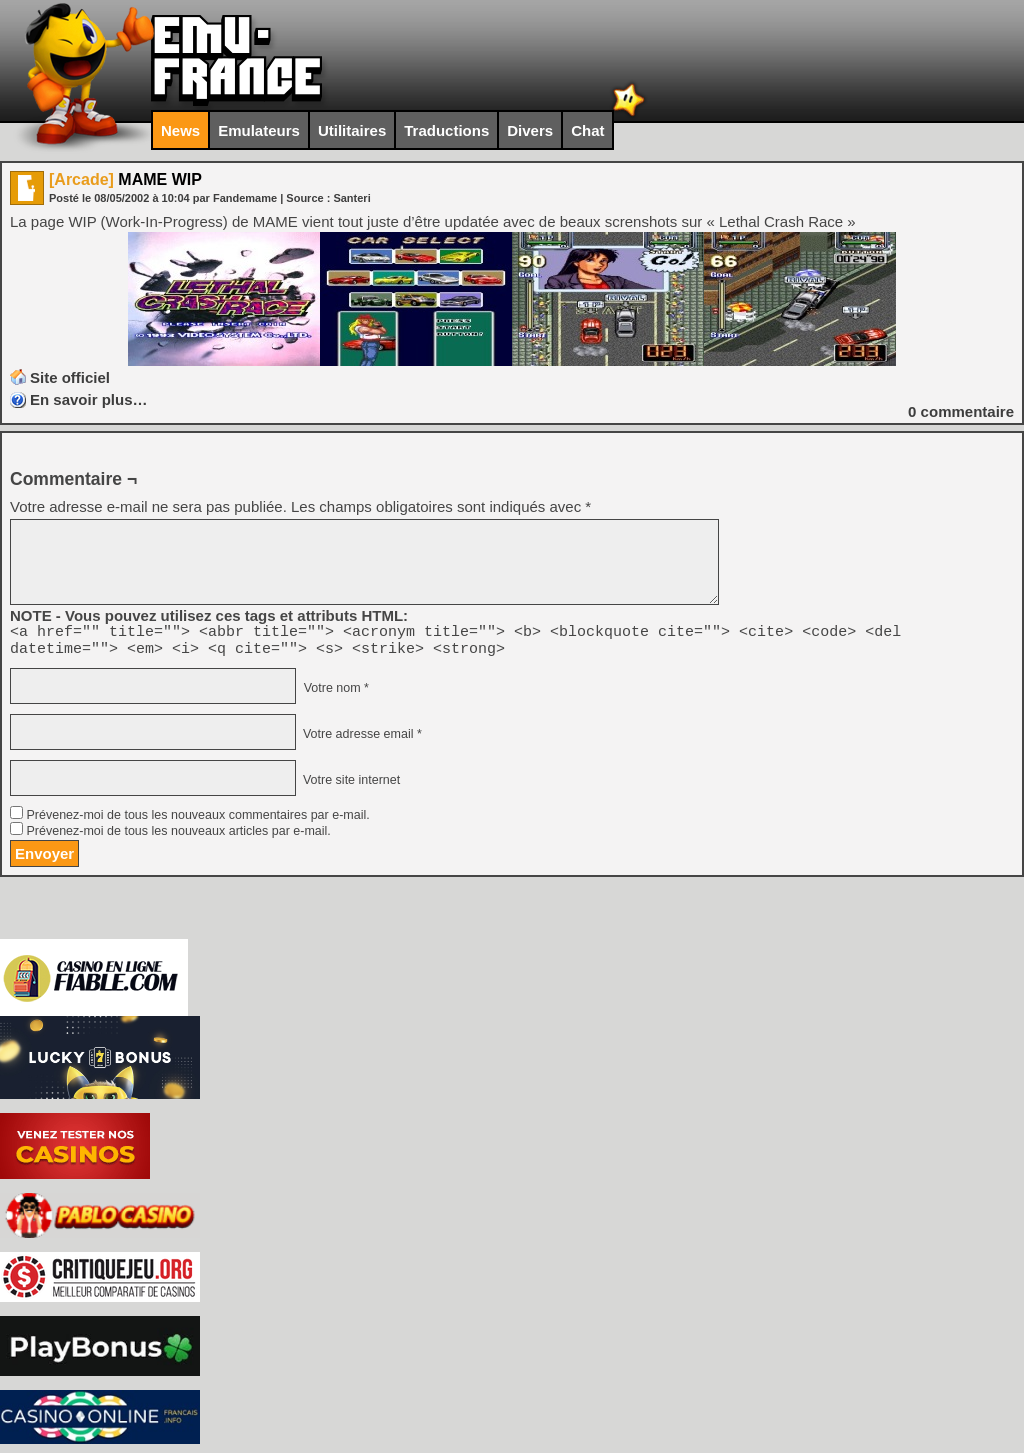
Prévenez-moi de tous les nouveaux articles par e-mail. (178, 837)
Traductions (446, 130)
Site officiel (70, 377)
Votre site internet (349, 786)
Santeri (351, 198)
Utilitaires (352, 130)
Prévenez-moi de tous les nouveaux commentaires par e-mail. (197, 821)
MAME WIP (125, 179)
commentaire (961, 411)
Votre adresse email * (360, 740)
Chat (587, 130)
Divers (530, 130)
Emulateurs (259, 130)
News (180, 130)
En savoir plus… (89, 399)
